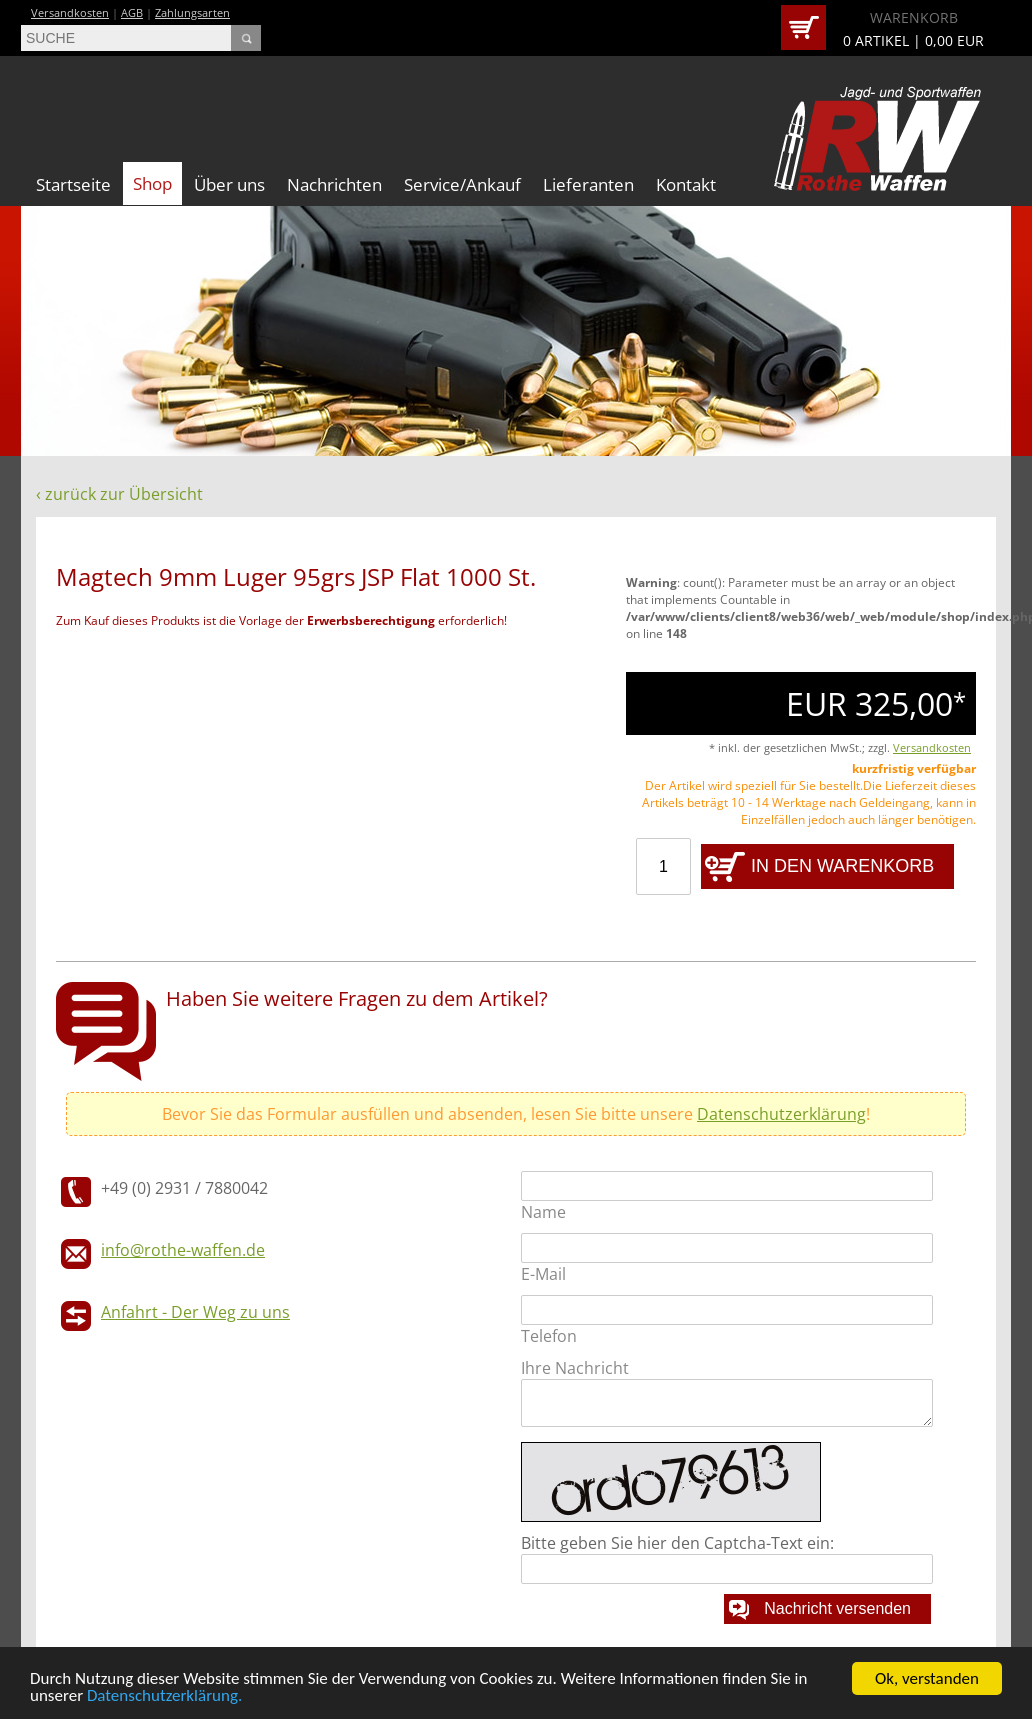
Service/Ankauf (462, 184)
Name (543, 1212)
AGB (132, 12)
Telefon (549, 1336)
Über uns (229, 184)
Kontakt (686, 184)
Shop (152, 183)
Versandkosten (70, 12)
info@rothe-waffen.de (183, 1250)
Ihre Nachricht (575, 1368)
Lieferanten (588, 184)
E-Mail (543, 1274)
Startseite (73, 184)
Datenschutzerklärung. (164, 1696)
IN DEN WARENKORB (842, 866)
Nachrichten (334, 184)
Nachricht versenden (837, 1608)
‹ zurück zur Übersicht (119, 494)
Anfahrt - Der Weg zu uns (195, 1312)
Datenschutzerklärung (781, 1114)
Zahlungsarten (192, 12)
